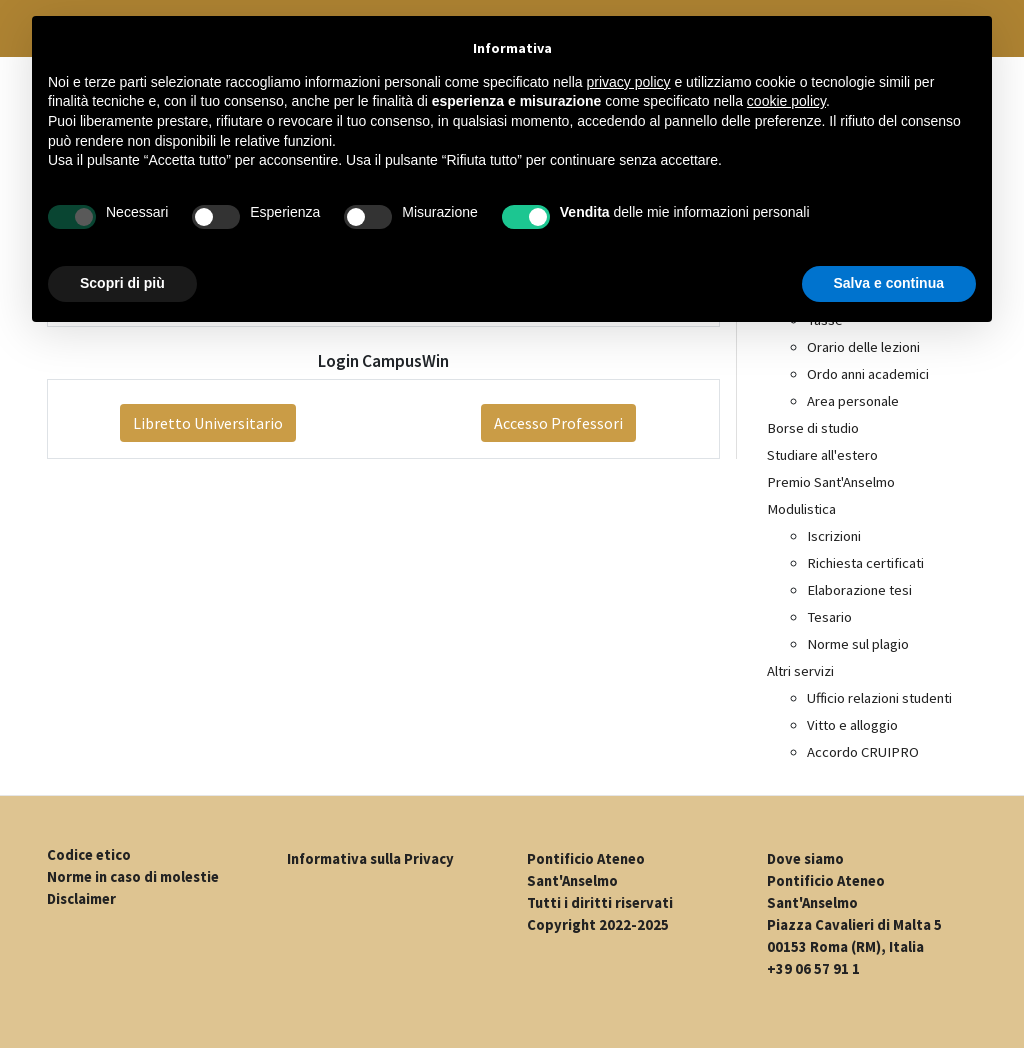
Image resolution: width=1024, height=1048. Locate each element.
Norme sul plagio (858, 644)
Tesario (829, 617)
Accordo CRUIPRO (863, 752)
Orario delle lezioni (863, 347)
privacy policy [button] (629, 82)
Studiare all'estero (822, 455)
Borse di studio (813, 428)
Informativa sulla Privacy (370, 859)
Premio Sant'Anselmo (831, 482)
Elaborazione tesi (859, 590)
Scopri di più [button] (122, 283)
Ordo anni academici (868, 374)
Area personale (853, 401)
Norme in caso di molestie (133, 877)
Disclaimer (81, 899)
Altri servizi (800, 671)
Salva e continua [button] (889, 283)
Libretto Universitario (208, 423)
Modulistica (801, 509)
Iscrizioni (834, 536)
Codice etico (89, 855)
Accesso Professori (558, 423)
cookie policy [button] (786, 101)
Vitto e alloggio (852, 725)
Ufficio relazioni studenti (879, 698)
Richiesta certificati (865, 563)
